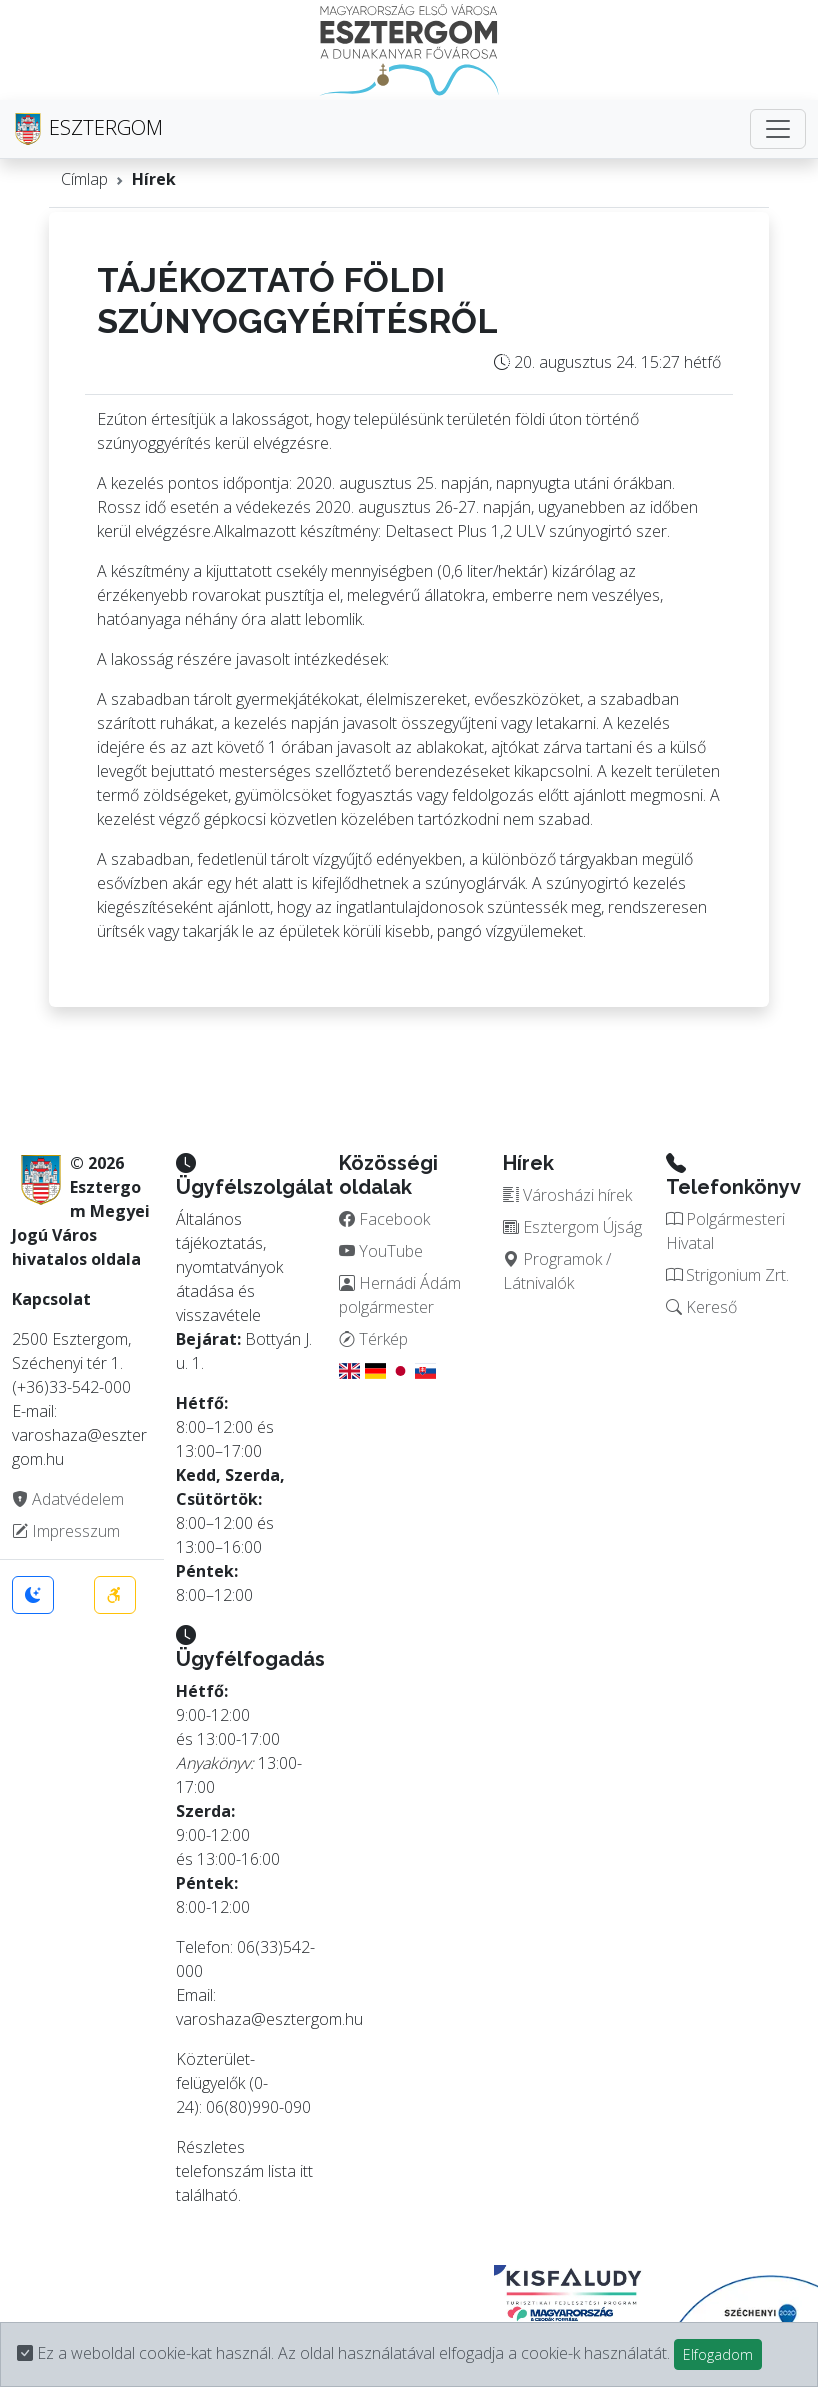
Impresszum (66, 1531)
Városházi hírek (567, 1195)
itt (306, 2171)
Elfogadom (718, 2354)
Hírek (154, 179)
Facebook (384, 1219)
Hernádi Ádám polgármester (400, 1295)
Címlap (84, 179)
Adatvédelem (68, 1499)
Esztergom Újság (572, 1227)
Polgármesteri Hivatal (725, 1231)
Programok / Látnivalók (557, 1271)
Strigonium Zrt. (727, 1275)
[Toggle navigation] (778, 129)
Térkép (373, 1339)
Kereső (701, 1307)
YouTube (381, 1251)
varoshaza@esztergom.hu (269, 2019)
